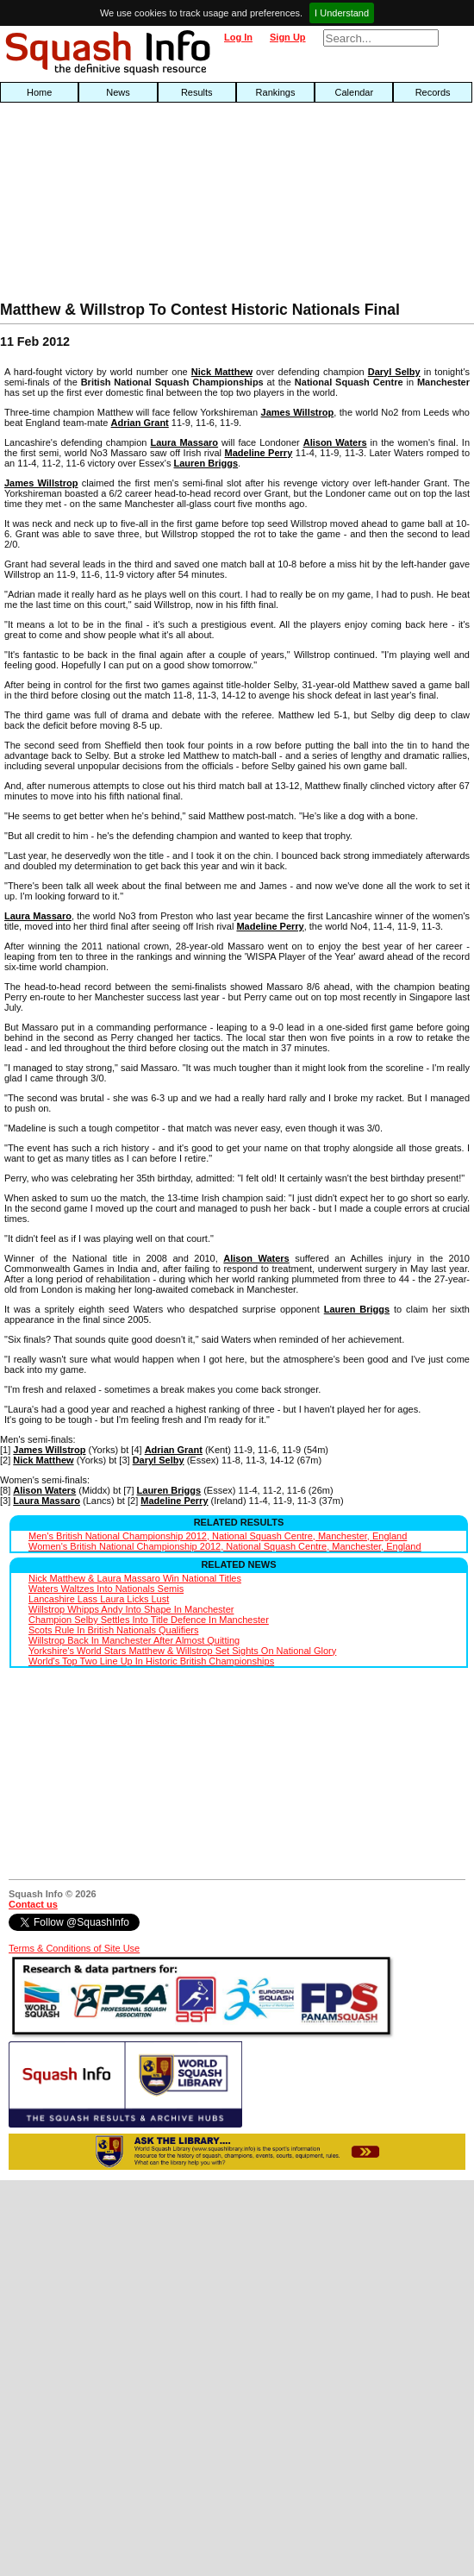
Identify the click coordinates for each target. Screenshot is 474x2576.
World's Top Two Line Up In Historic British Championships (151, 1661)
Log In (238, 37)
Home (39, 92)
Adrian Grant (140, 422)
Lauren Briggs (206, 463)
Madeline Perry (259, 453)
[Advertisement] (103, 206)
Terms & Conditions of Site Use (74, 1948)
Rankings (276, 92)
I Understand (342, 13)
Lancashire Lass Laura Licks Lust (98, 1599)
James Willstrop (297, 412)
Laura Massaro (184, 442)
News (118, 92)
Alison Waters (335, 442)
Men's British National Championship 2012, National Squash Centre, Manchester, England (217, 1536)
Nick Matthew (222, 372)
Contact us (33, 1904)
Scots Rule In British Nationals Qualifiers (113, 1630)
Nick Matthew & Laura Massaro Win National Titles (134, 1578)
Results (197, 92)
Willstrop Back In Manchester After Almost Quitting (134, 1640)
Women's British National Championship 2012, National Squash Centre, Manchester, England (224, 1546)
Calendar (354, 92)
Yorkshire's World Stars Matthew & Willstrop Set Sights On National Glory (182, 1650)
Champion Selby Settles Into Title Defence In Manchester (148, 1619)
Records (433, 92)
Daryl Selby (394, 372)
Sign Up (288, 37)
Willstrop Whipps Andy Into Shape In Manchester (131, 1609)
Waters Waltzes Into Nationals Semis (106, 1588)
